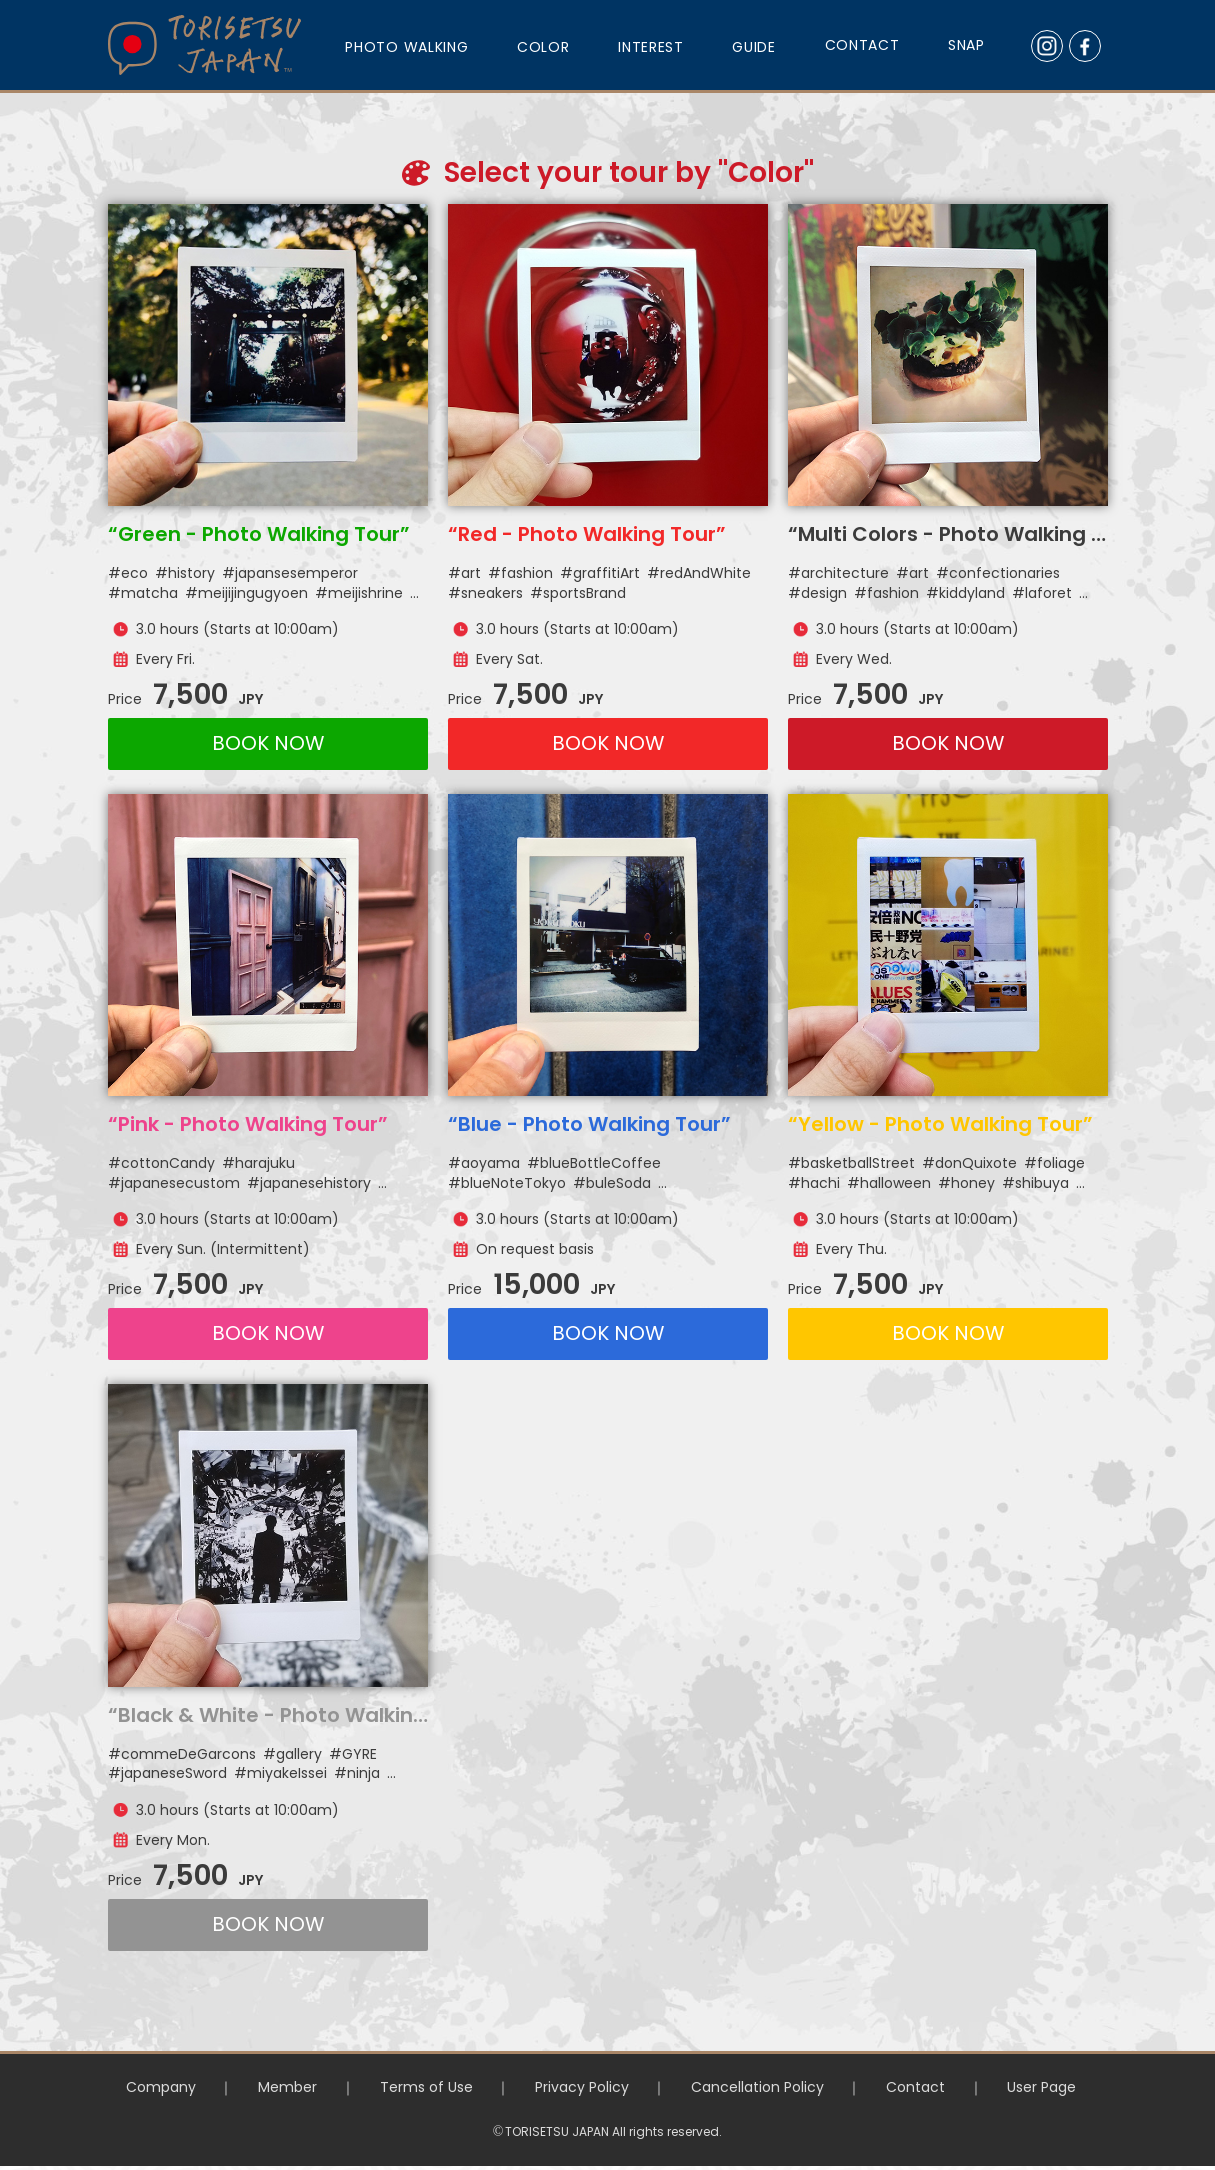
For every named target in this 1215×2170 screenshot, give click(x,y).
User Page (1064, 2087)
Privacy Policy (581, 2087)
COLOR (543, 47)
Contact (930, 2087)
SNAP (966, 45)
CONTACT (862, 45)
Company (137, 2087)
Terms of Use (417, 2087)
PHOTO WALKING (406, 47)
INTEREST (651, 47)
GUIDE (754, 47)
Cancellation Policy (764, 2087)
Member (271, 2087)
